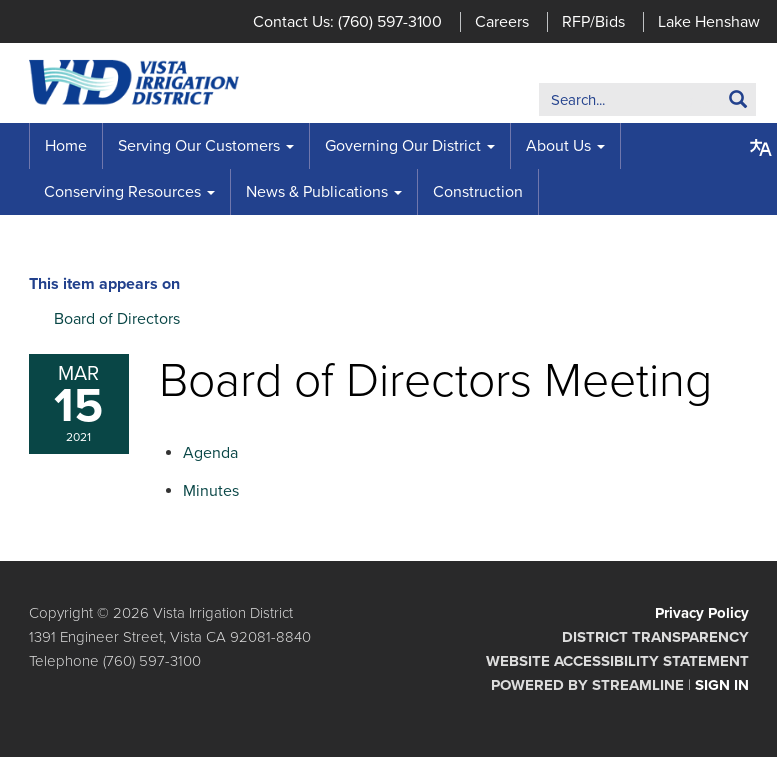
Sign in (722, 685)
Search (707, 103)
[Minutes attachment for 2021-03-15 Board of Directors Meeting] (211, 491)
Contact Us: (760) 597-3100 (347, 22)
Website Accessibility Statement (617, 661)
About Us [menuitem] (558, 146)
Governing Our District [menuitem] (403, 146)
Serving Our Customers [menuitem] (199, 146)
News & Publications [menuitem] (317, 192)
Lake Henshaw (709, 22)
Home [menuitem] (66, 146)
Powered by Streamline (587, 685)
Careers (502, 22)
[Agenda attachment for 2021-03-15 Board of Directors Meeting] (210, 453)
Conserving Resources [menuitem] (122, 192)
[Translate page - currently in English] (761, 148)
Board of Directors (117, 319)
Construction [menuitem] (478, 192)
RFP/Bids (593, 22)
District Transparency (655, 637)
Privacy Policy (702, 613)
